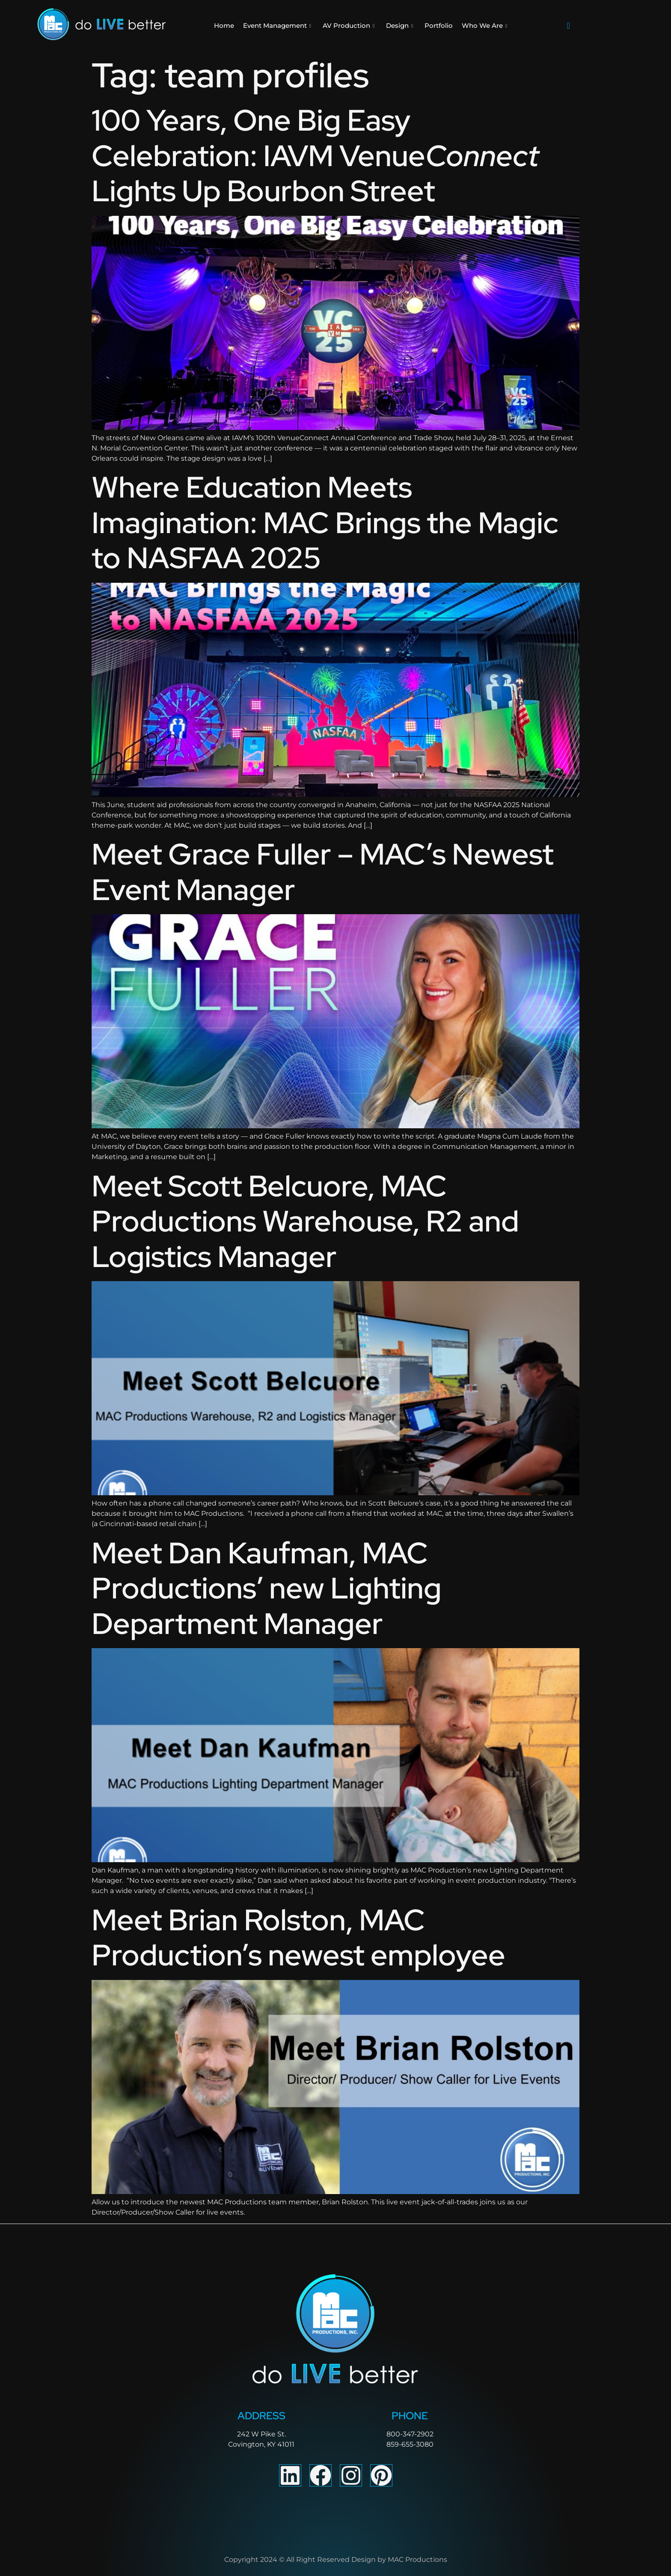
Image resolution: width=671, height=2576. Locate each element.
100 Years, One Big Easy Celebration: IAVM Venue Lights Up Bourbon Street (315, 155)
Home (224, 25)
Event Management (277, 26)
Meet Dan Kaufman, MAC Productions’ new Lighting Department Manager (267, 1588)
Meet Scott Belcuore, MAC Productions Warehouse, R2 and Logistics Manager (305, 1221)
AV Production (348, 26)
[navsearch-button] (568, 25)
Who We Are (484, 26)
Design (399, 26)
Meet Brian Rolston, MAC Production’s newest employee (298, 1937)
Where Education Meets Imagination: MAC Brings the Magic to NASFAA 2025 (325, 522)
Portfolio (439, 25)
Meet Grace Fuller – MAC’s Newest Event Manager (323, 872)
